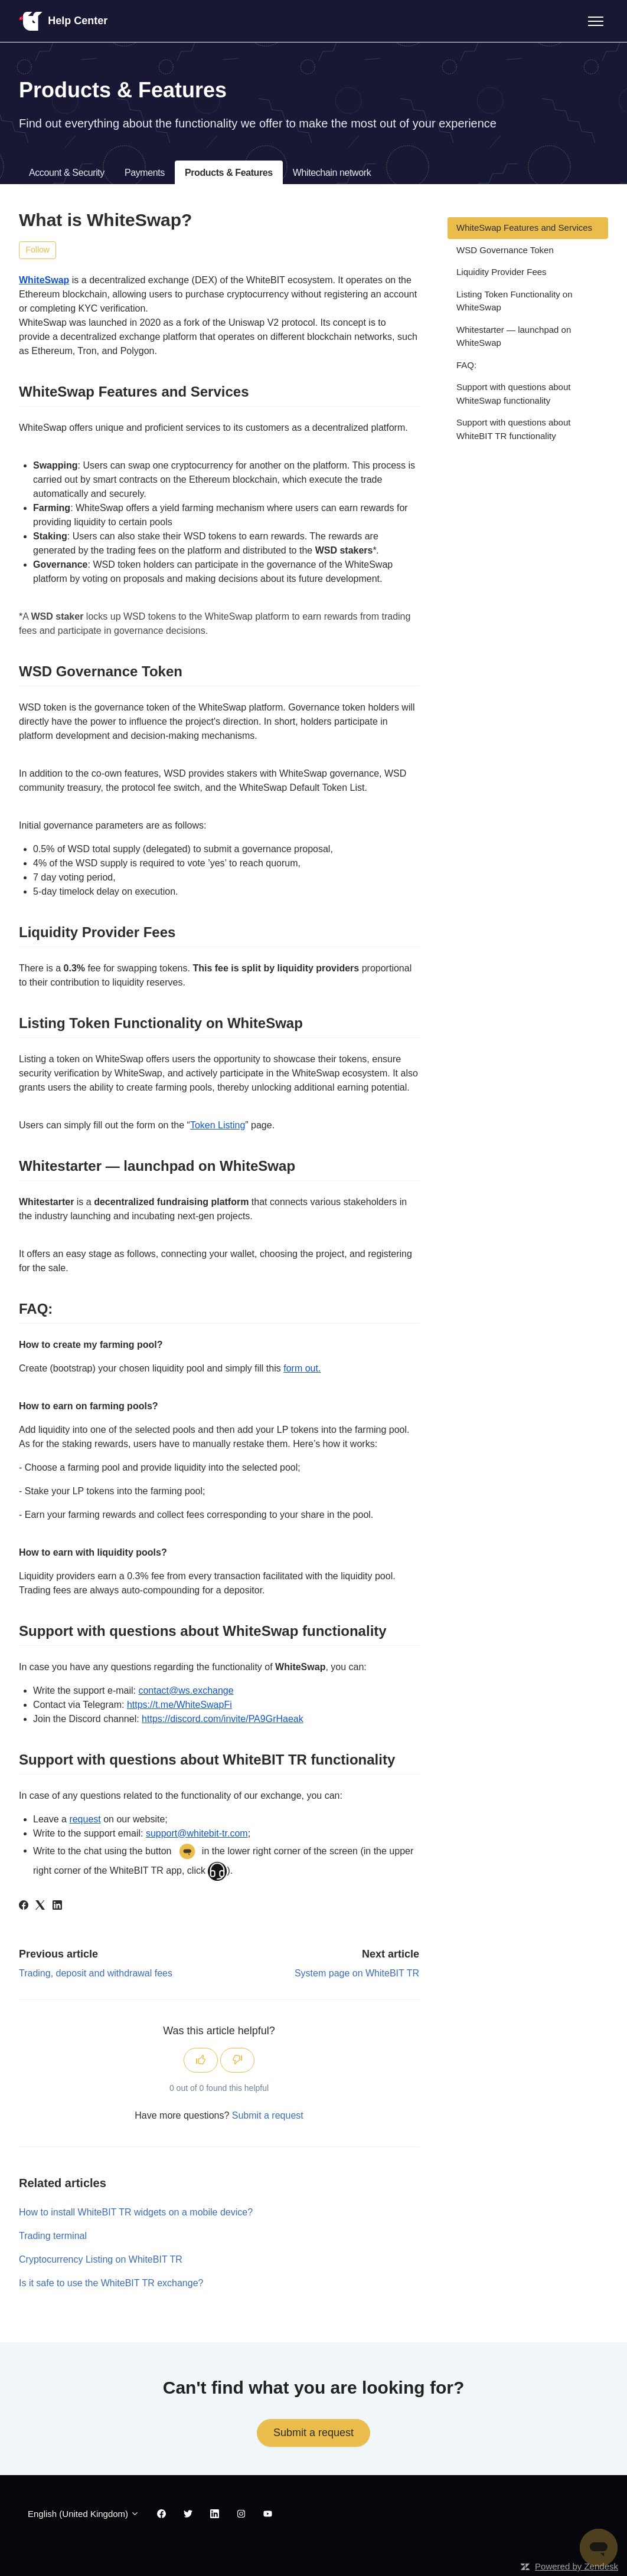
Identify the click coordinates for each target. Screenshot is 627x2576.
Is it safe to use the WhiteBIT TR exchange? (111, 2283)
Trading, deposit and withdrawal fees (95, 1973)
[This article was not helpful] (237, 2060)
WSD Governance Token (505, 250)
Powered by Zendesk (576, 2566)
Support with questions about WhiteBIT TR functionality (513, 429)
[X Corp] (40, 1906)
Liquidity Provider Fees (501, 272)
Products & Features (229, 173)
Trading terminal (53, 2236)
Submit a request (267, 2115)
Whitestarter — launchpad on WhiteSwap (513, 336)
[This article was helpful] (201, 2060)
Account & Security (67, 173)
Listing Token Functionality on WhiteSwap (514, 301)
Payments (145, 173)
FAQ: (466, 365)
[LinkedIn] (57, 1906)
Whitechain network (332, 173)
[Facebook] (23, 1906)
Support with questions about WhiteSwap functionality (513, 393)
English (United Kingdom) (83, 2514)
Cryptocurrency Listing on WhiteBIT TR (100, 2259)
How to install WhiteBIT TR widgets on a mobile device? (136, 2212)
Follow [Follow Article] (38, 249)
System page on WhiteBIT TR (357, 1973)
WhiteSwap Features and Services (524, 227)
